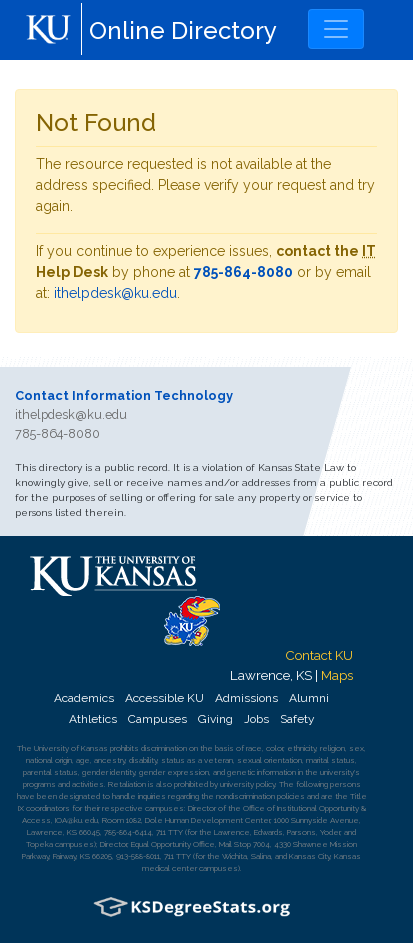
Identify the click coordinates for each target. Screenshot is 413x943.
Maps (337, 675)
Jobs (256, 719)
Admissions (246, 698)
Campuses (157, 719)
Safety (297, 719)
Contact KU (319, 655)
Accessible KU (164, 698)
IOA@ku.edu (76, 820)
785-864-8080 (243, 272)
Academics (84, 698)
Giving (215, 719)
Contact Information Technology (124, 395)
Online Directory (183, 30)
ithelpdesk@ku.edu (115, 293)
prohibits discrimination (148, 748)
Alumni (309, 698)
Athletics (93, 719)
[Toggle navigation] (336, 29)
